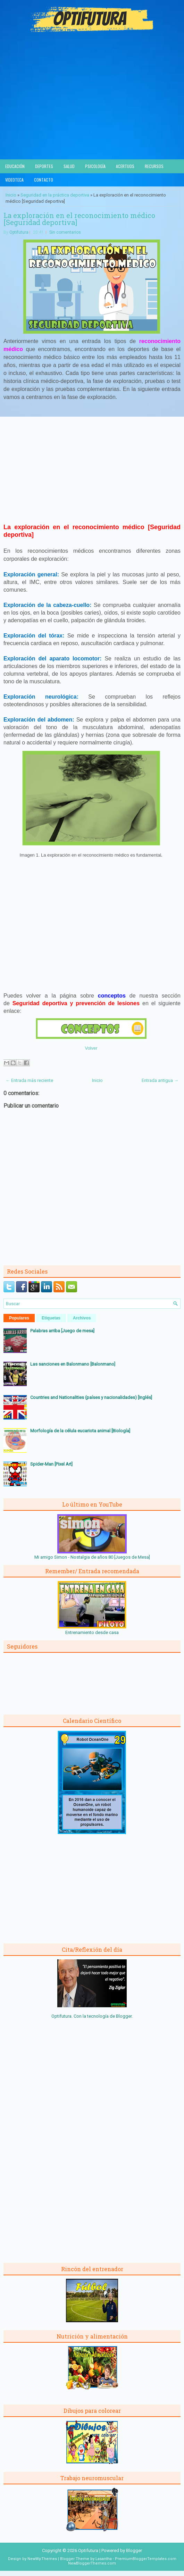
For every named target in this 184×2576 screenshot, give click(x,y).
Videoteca (14, 180)
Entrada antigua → (160, 1080)
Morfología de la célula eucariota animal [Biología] (80, 1430)
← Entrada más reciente (29, 1080)
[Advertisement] (92, 107)
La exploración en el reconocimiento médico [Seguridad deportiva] (79, 219)
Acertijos (125, 166)
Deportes (44, 166)
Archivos (82, 1318)
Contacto (43, 180)
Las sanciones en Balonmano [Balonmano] (72, 1364)
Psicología (95, 166)
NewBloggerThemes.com (92, 2563)
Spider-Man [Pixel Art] (51, 1464)
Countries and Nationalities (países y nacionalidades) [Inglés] (91, 1397)
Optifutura (18, 232)
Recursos (154, 166)
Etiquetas (51, 1318)
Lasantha (103, 2559)
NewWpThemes (42, 2559)
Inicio (11, 195)
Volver (91, 1048)
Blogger (124, 2016)
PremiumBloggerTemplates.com (145, 2559)
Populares (19, 1318)
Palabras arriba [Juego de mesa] (62, 1330)
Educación (15, 166)
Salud (69, 166)
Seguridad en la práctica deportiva (54, 195)
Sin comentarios (65, 232)
